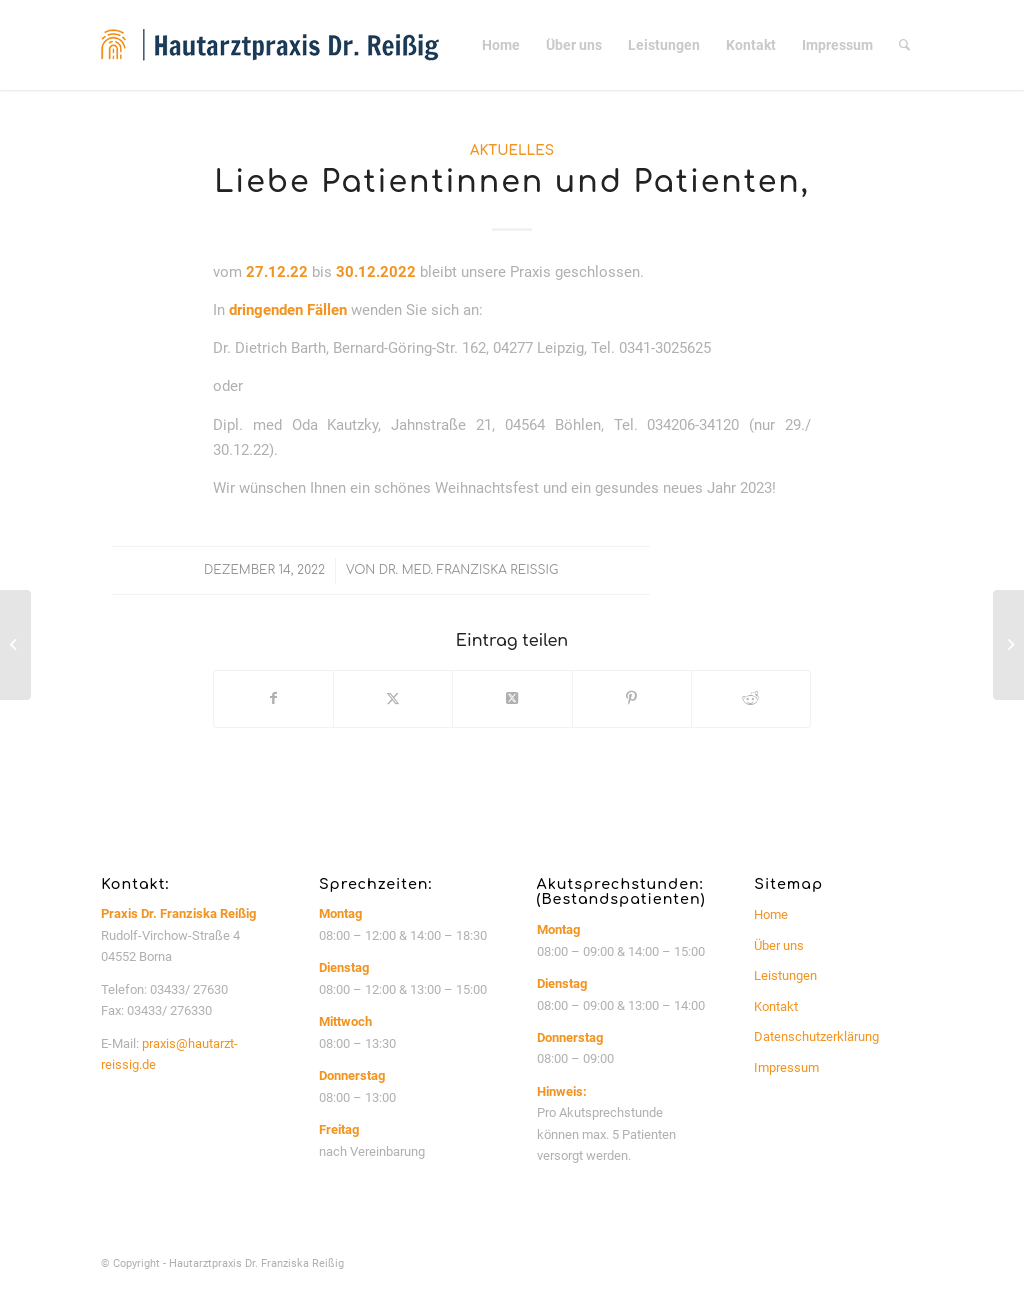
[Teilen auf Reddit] (751, 698)
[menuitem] (501, 45)
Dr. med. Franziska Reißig (468, 570)
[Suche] (904, 45)
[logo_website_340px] (270, 45)
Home (771, 914)
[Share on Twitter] (512, 698)
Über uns (779, 945)
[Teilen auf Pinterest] (632, 698)
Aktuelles (512, 150)
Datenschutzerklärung (816, 1036)
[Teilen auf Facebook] (273, 698)
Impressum (786, 1067)
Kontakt (776, 1006)
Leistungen (785, 975)
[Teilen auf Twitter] (393, 698)
